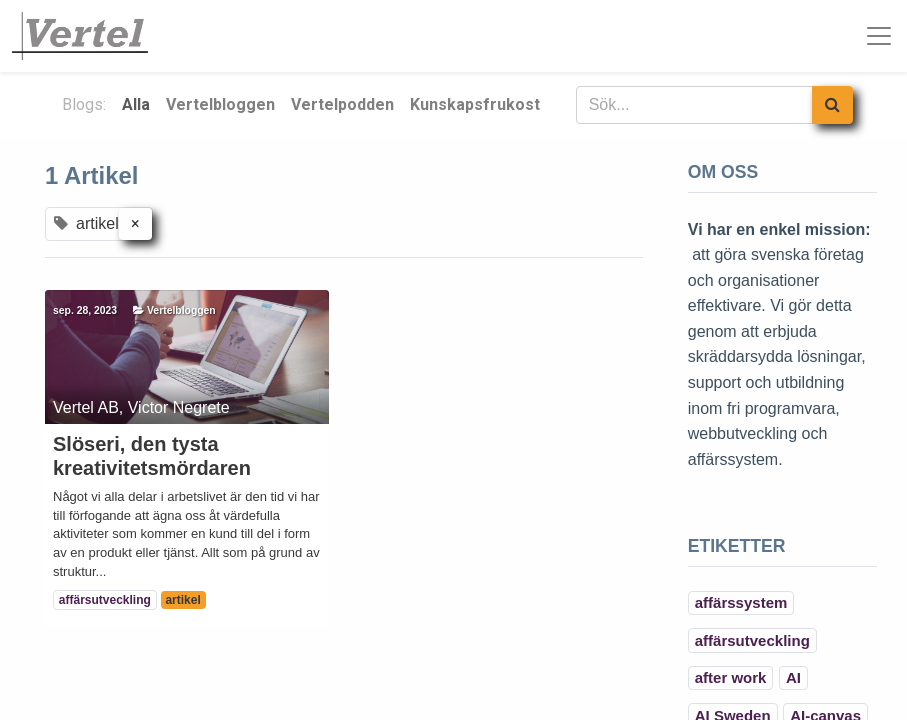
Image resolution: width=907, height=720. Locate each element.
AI (793, 677)
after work (731, 677)
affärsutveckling (105, 600)
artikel (182, 600)
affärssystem (741, 602)
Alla (136, 104)
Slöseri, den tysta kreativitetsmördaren (152, 456)
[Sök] (832, 105)
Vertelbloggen (181, 310)
